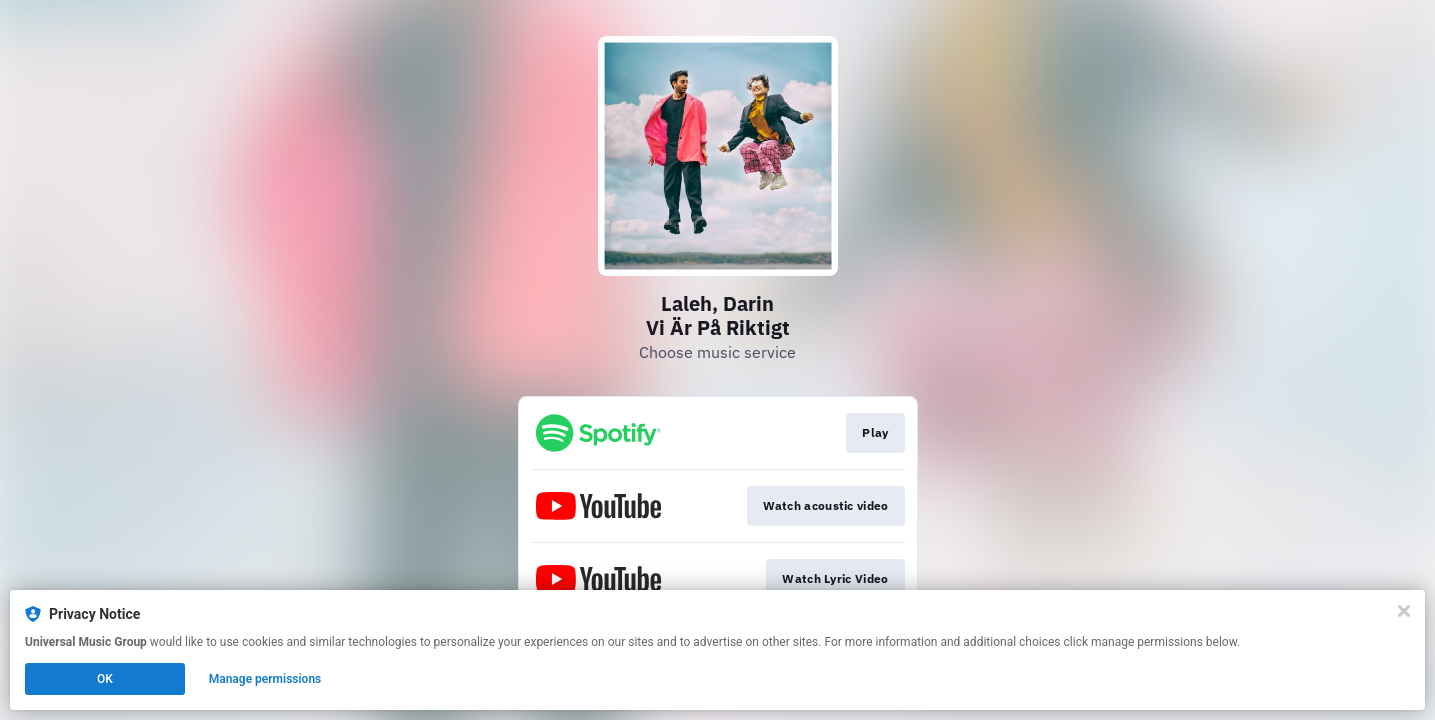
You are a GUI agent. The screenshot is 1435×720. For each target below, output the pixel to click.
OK (105, 679)
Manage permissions (265, 679)
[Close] (1404, 611)
